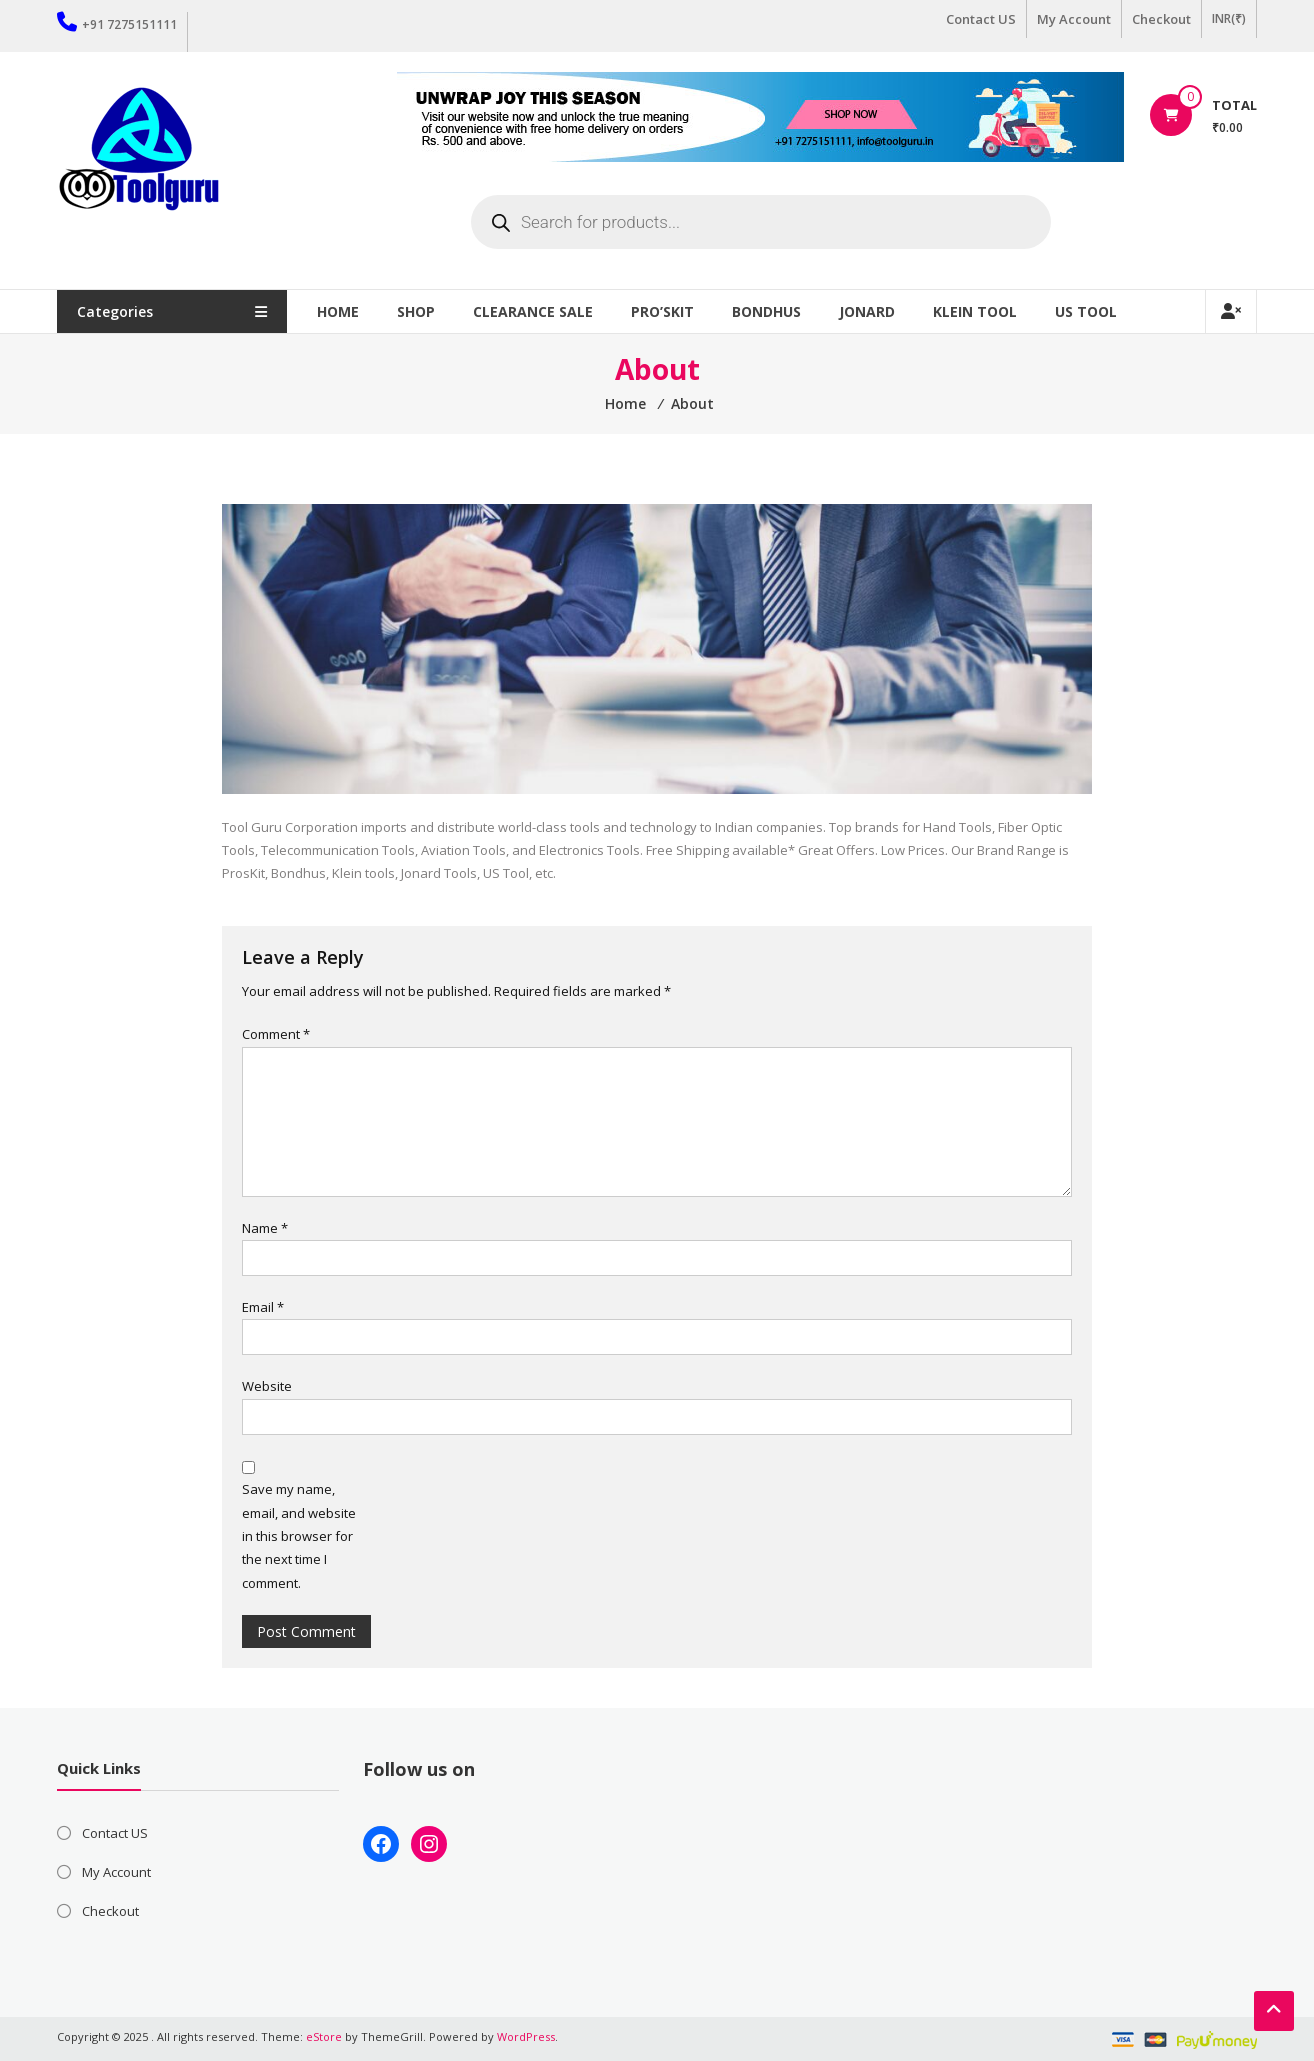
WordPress (526, 2036)
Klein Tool (975, 311)
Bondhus (766, 311)
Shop (416, 311)
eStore (324, 2036)
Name (265, 1228)
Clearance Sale (533, 311)
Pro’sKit (662, 311)
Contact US (981, 19)
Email (263, 1307)
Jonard (867, 311)
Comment (276, 1034)
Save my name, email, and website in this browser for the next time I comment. (299, 1536)
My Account (1074, 19)
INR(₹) (1229, 18)
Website (267, 1386)
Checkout (1161, 19)
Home (338, 311)
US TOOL (1086, 311)
